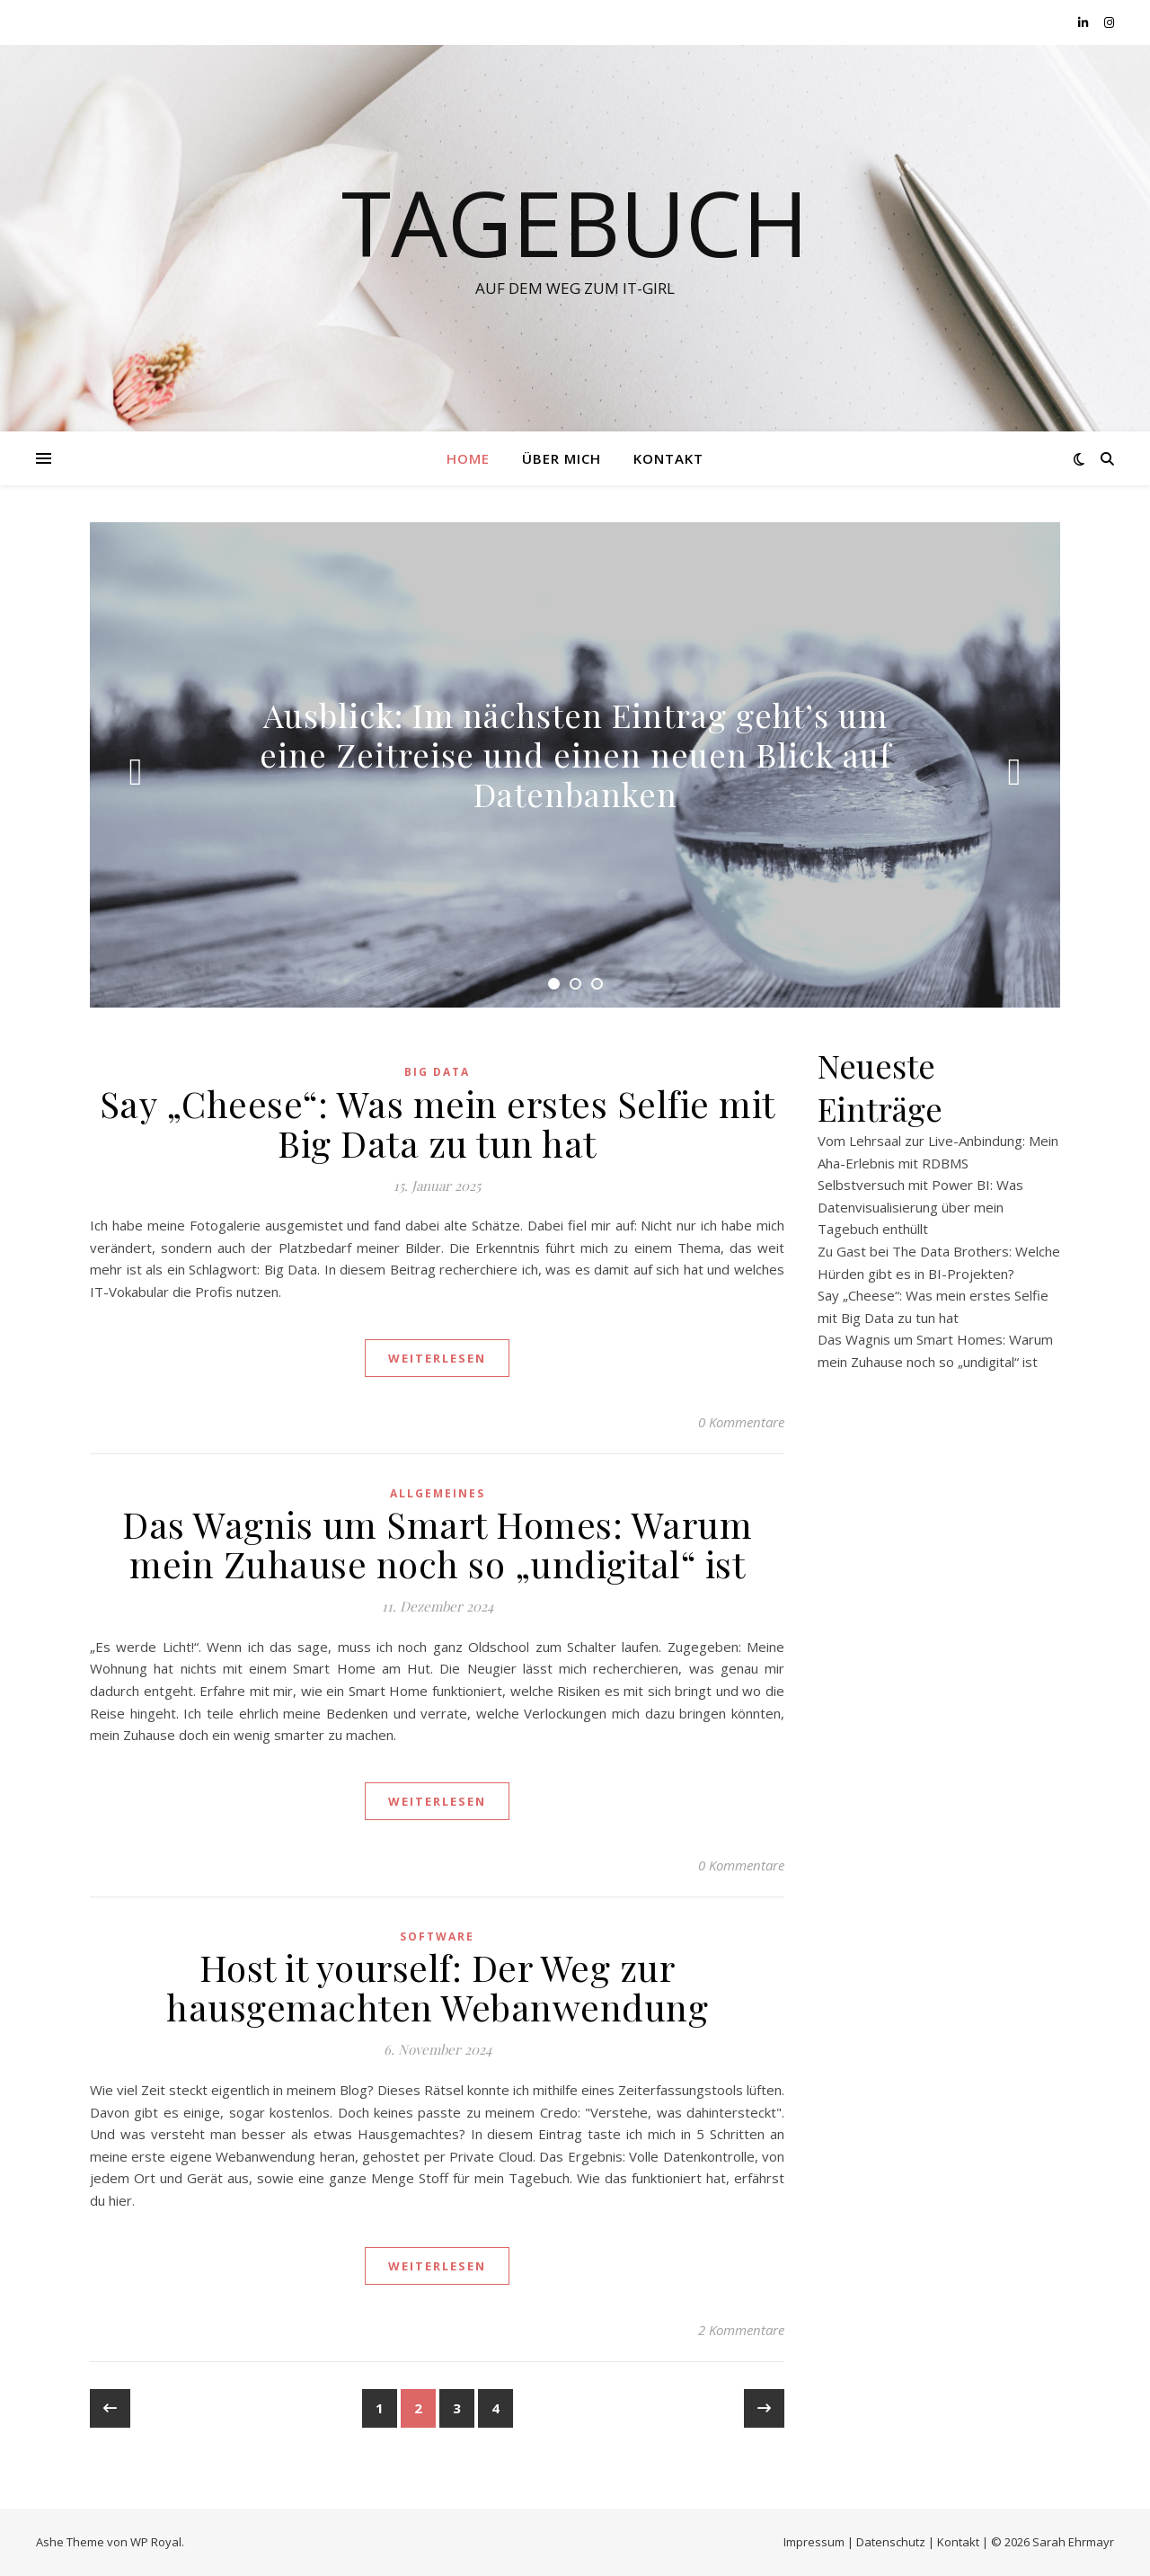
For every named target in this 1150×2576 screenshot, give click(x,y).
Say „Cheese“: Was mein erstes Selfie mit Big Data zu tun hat (437, 1123)
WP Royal (155, 2542)
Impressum (814, 2542)
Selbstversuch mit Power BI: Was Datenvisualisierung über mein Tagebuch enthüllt (920, 1207)
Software (437, 1936)
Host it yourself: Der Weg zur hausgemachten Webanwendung (437, 1986)
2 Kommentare (741, 2330)
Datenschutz (890, 2542)
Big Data (437, 1071)
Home (468, 458)
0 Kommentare (741, 1422)
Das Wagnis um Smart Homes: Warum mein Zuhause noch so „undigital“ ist (437, 1543)
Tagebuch (575, 222)
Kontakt (668, 458)
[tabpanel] (575, 765)
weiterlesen (437, 1358)
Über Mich (561, 458)
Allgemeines (437, 1493)
